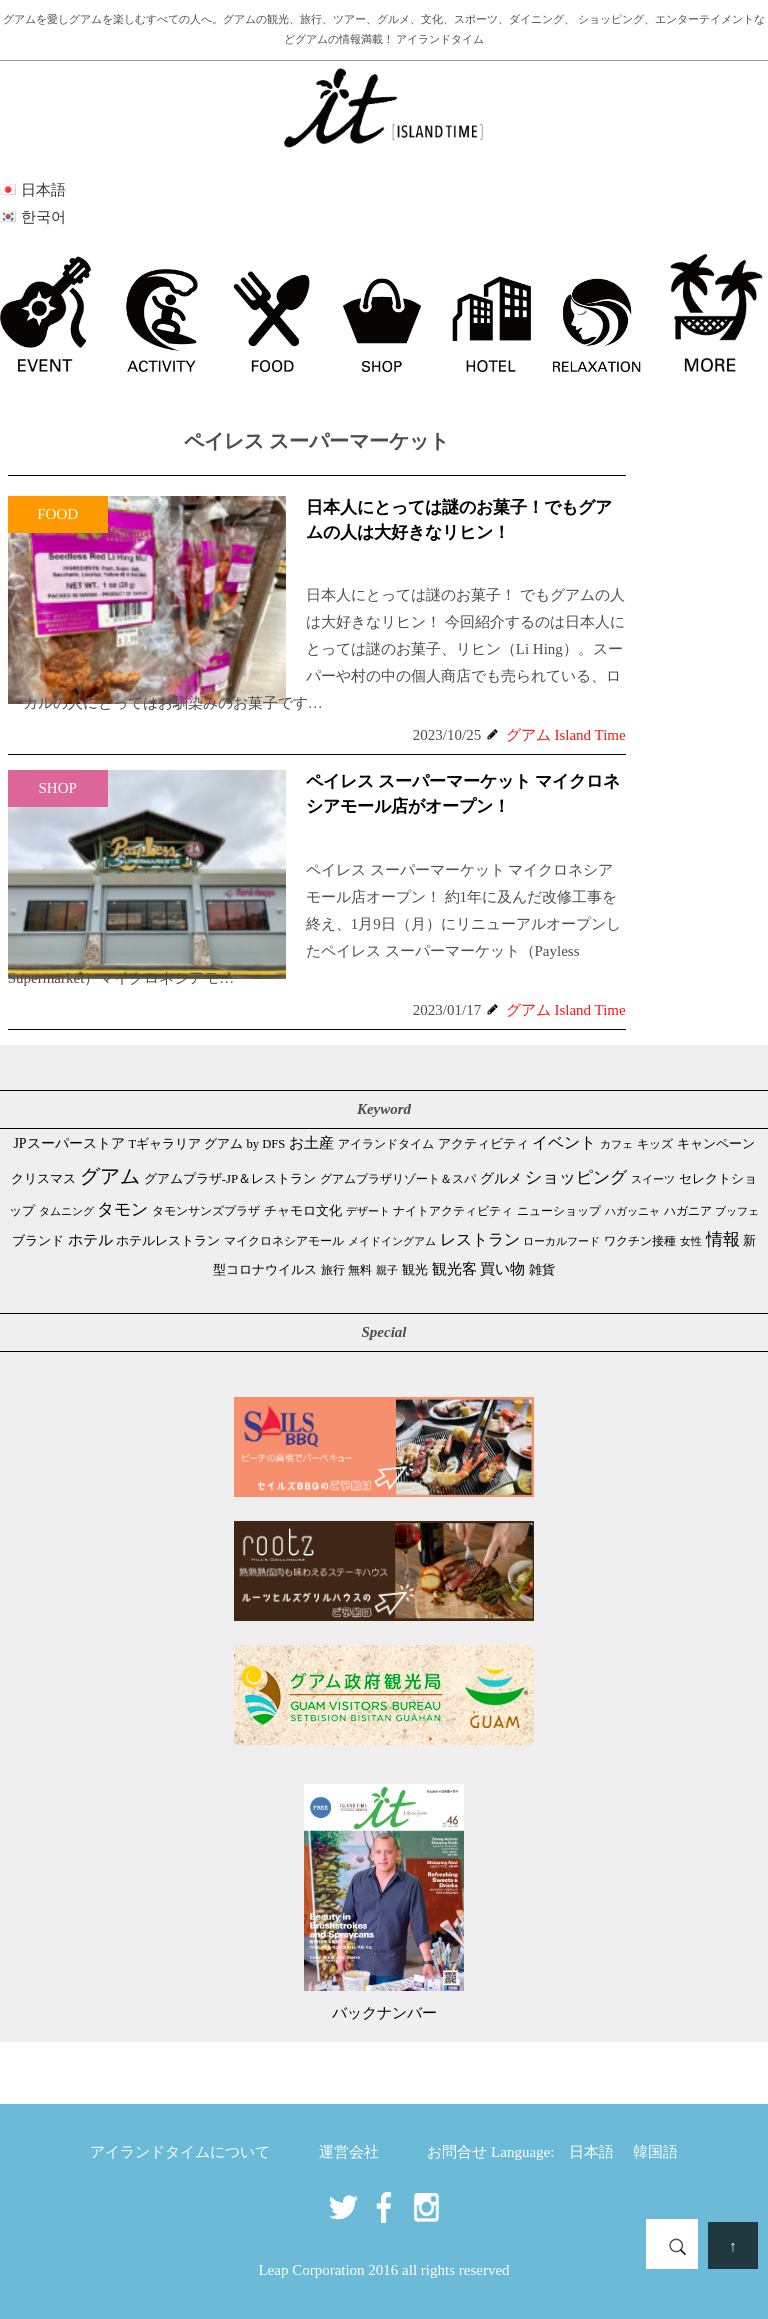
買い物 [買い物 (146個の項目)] (502, 1268)
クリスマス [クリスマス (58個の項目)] (43, 1178)
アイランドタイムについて (180, 2152)
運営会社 (349, 2152)
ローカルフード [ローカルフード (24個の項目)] (561, 1241)
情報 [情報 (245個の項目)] (723, 1239)
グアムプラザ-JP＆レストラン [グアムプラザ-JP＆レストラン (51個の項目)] (230, 1179)
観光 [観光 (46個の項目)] (415, 1270)
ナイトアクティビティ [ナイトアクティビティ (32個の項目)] (453, 1211)
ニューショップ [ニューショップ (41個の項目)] (559, 1211)
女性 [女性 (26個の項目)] (691, 1241)
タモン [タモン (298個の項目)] (122, 1209)
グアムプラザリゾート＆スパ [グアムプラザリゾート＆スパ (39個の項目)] (398, 1179)
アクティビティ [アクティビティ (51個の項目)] (483, 1144)
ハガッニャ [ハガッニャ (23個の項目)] (632, 1211)
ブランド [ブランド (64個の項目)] (38, 1240)
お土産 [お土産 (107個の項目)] (311, 1143)
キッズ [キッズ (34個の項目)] (655, 1144)
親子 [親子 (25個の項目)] (387, 1270)
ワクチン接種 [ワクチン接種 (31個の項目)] (640, 1241)
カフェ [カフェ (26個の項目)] (616, 1144)
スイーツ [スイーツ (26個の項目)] (653, 1179)
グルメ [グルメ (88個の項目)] (501, 1178)
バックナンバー (384, 2013)
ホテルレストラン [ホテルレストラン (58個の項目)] (168, 1240)
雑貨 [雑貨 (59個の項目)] (542, 1269)
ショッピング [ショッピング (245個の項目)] (576, 1177)
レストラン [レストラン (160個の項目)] (480, 1239)
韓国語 (655, 2152)
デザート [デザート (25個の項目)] (368, 1211)
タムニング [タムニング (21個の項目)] (66, 1211)
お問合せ (457, 2152)
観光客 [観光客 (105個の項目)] (454, 1269)
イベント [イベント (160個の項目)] (564, 1142)
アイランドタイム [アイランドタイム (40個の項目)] (386, 1144)
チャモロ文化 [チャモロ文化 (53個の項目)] (303, 1210)
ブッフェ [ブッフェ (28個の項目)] (737, 1211)
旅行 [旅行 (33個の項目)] (333, 1270)
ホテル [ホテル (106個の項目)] (90, 1240)
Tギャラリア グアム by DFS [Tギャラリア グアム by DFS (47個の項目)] (206, 1144)
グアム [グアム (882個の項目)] (110, 1176)
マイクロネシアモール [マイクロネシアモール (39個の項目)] (284, 1241)
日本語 (591, 2152)
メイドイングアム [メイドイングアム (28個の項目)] (392, 1241)
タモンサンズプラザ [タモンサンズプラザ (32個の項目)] (206, 1211)
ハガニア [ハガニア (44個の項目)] (688, 1211)
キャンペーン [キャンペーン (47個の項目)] (716, 1144)
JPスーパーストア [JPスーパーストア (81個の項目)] (68, 1143)
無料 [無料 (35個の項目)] (360, 1270)
